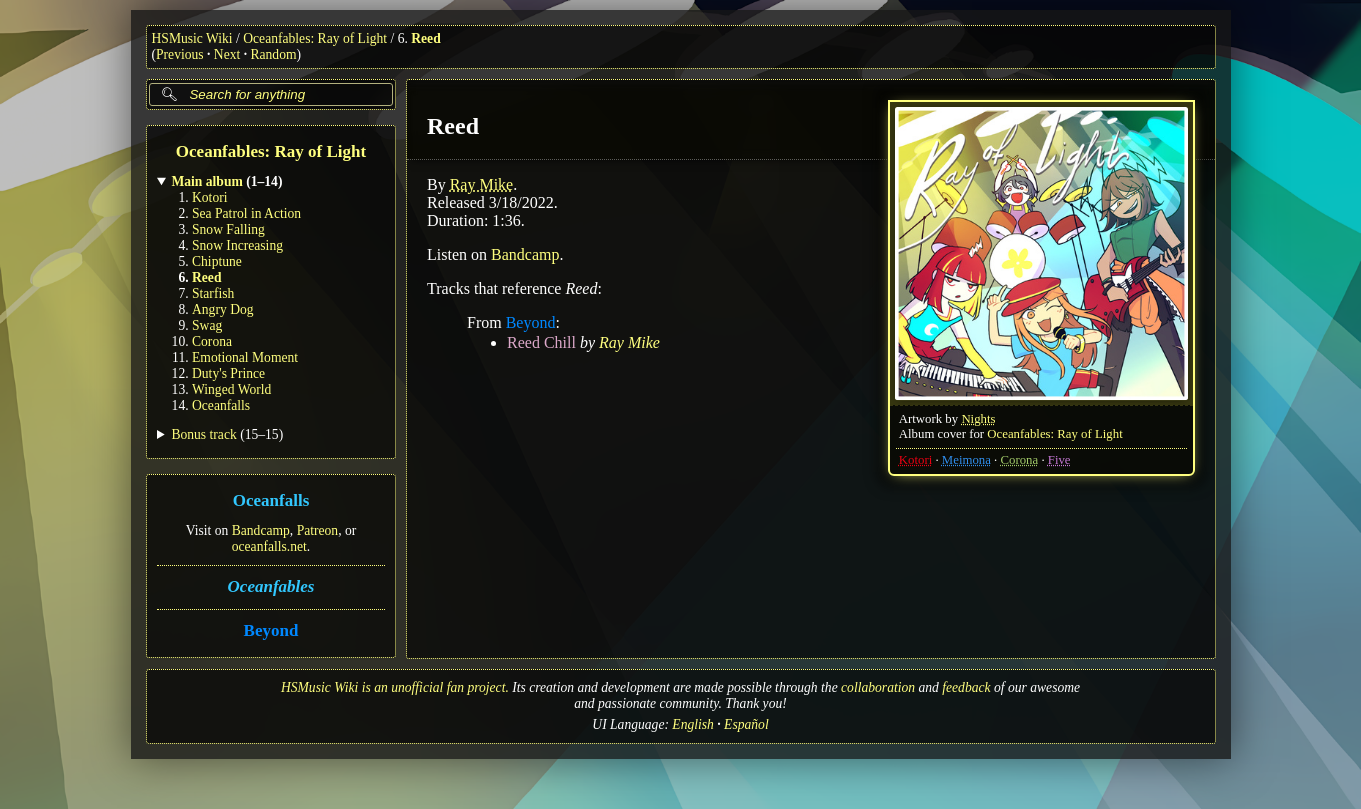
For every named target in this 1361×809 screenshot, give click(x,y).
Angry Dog (223, 309)
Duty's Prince (228, 373)
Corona (212, 341)
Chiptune (217, 261)
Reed (425, 38)
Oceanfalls (221, 405)
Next (227, 54)
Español (746, 724)
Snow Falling (228, 229)
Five (1058, 460)
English (693, 724)
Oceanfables (270, 586)
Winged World (231, 389)
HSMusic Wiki (192, 38)
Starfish (213, 293)
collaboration (878, 687)
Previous (180, 54)
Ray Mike (481, 184)
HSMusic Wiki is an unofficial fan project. (395, 687)
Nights (978, 419)
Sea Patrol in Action (246, 213)
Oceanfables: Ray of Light (315, 38)
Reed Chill (541, 342)
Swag (207, 325)
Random (273, 54)
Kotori (210, 197)
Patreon (317, 530)
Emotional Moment (245, 357)
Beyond (270, 630)
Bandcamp (260, 530)
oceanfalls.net (268, 546)
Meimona (965, 460)
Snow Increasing (237, 245)
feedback (966, 687)
